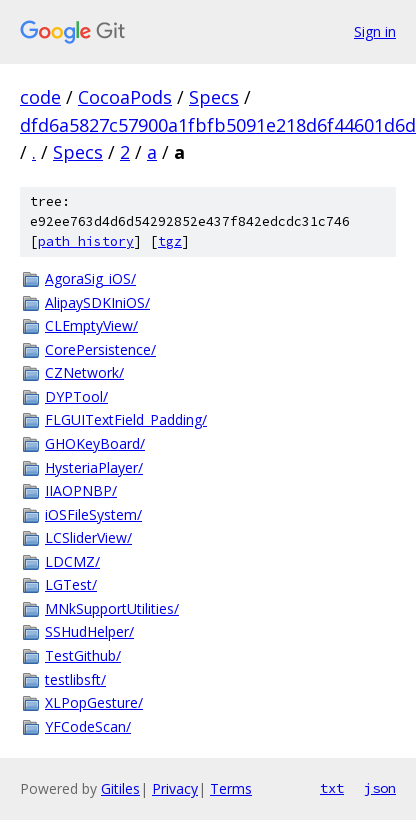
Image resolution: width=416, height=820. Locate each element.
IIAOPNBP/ (81, 490)
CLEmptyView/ (91, 325)
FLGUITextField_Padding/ (126, 419)
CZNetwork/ (84, 372)
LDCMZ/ (72, 561)
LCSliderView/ (88, 537)
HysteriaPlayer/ (94, 467)
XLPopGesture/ (94, 702)
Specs (214, 97)
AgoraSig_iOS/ (90, 278)
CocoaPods (125, 97)
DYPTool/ (76, 396)
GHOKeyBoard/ (95, 443)
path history (86, 241)
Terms (231, 788)
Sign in (375, 31)
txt (332, 788)
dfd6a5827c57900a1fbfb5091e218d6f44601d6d (218, 125)
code (40, 97)
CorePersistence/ (100, 349)
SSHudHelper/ (89, 631)
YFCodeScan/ (88, 726)
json (380, 788)
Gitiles (120, 788)
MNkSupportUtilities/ (112, 608)
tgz (170, 241)
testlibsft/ (75, 679)
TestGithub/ (83, 655)
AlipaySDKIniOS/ (97, 302)
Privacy (175, 788)
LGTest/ (71, 584)
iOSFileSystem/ (93, 514)
